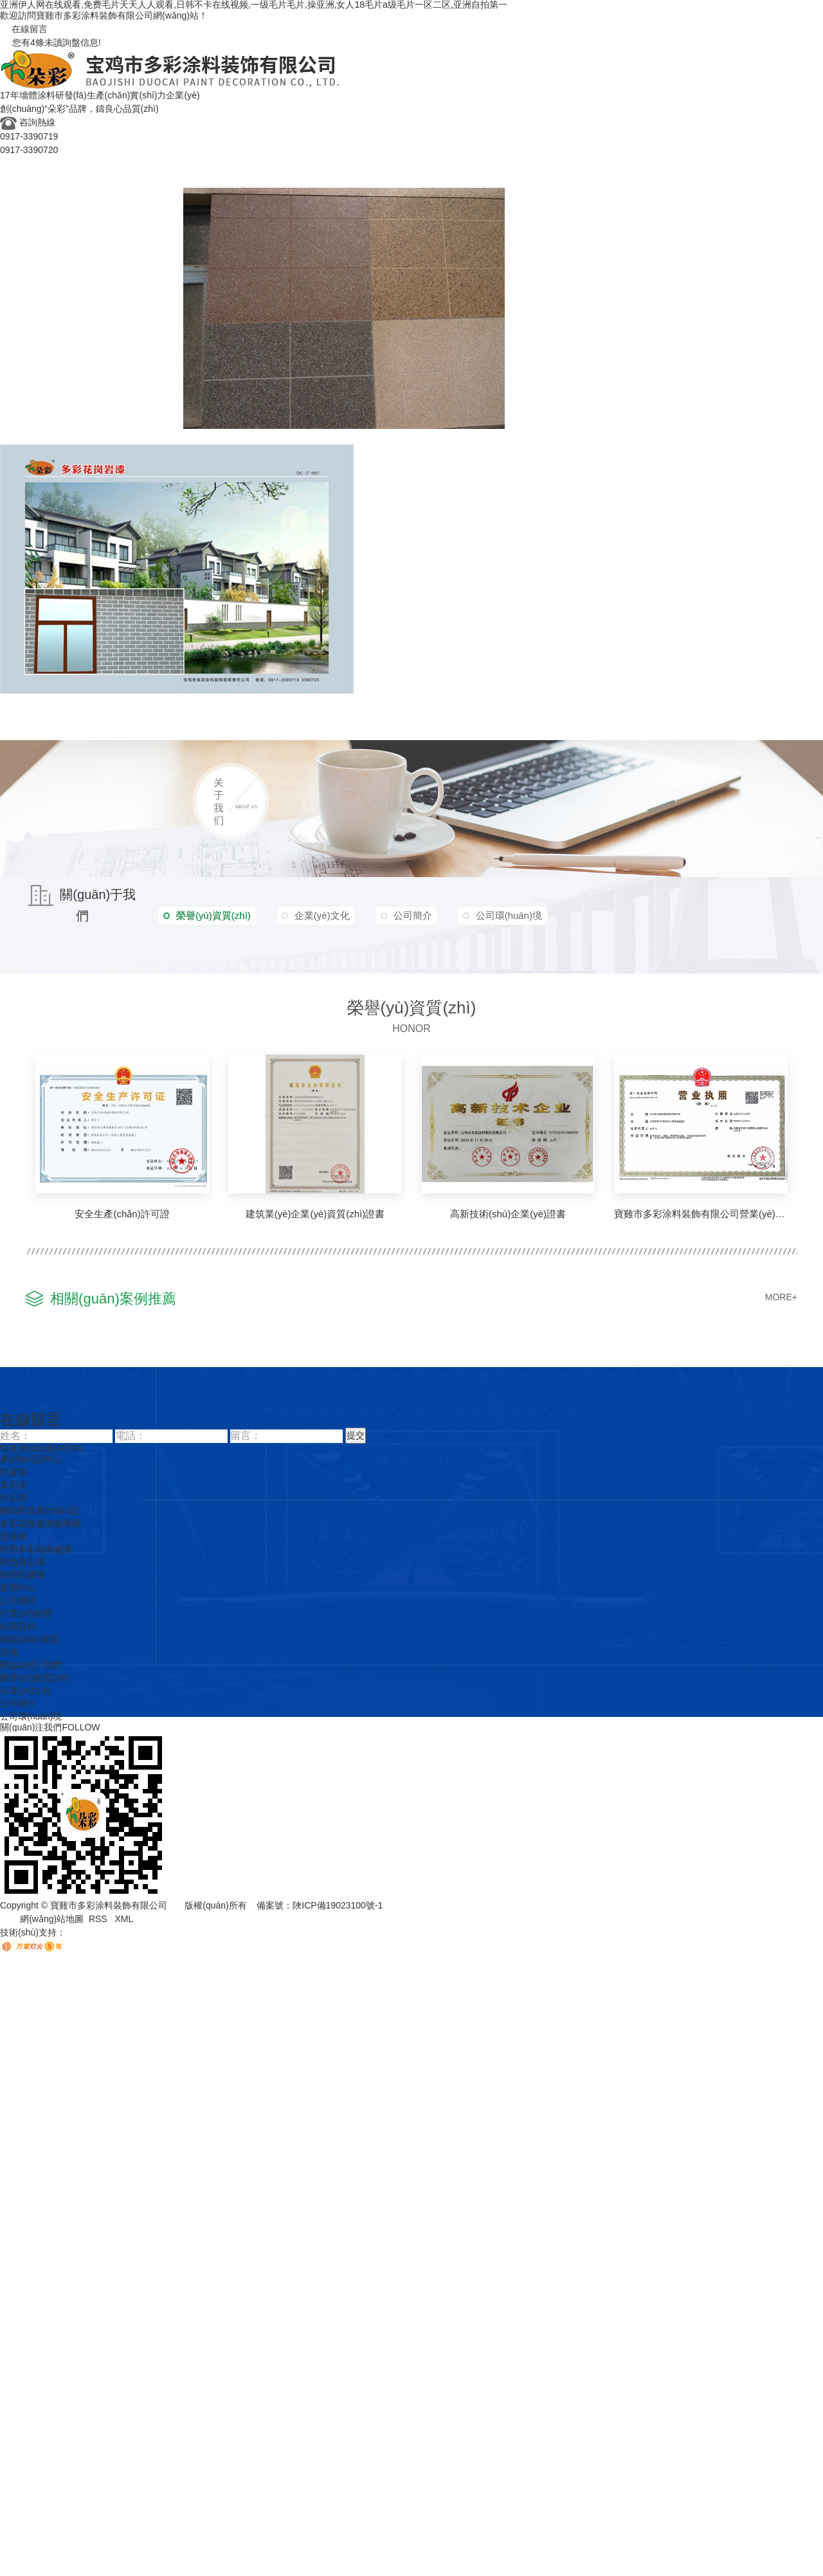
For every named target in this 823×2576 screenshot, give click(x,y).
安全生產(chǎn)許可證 (122, 1213)
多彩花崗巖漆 (31, 701)
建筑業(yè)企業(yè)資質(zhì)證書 (315, 1213)
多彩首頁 (20, 164)
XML (123, 1919)
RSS (99, 1919)
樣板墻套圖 (382, 568)
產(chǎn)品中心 (35, 179)
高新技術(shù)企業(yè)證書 (508, 1213)
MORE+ (781, 1297)
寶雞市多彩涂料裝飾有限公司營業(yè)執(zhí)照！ (701, 1213)
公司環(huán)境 (641, 732)
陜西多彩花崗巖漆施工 (234, 436)
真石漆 (46, 195)
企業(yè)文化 (150, 716)
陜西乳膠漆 (22, 1575)
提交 (356, 1435)
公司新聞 (200, 732)
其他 (408, 732)
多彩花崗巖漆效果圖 (553, 307)
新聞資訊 (200, 716)
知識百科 (304, 732)
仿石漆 (77, 195)
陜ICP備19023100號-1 (338, 1905)
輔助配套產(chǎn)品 (138, 195)
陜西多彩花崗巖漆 (36, 1549)
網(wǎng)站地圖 (52, 1919)
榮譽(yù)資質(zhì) (81, 716)
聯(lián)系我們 (708, 716)
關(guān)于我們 (454, 716)
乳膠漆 (15, 195)
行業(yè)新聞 (252, 732)
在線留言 (24, 29)
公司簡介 (582, 732)
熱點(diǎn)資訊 (361, 732)
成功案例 (20, 716)
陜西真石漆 (22, 1562)
